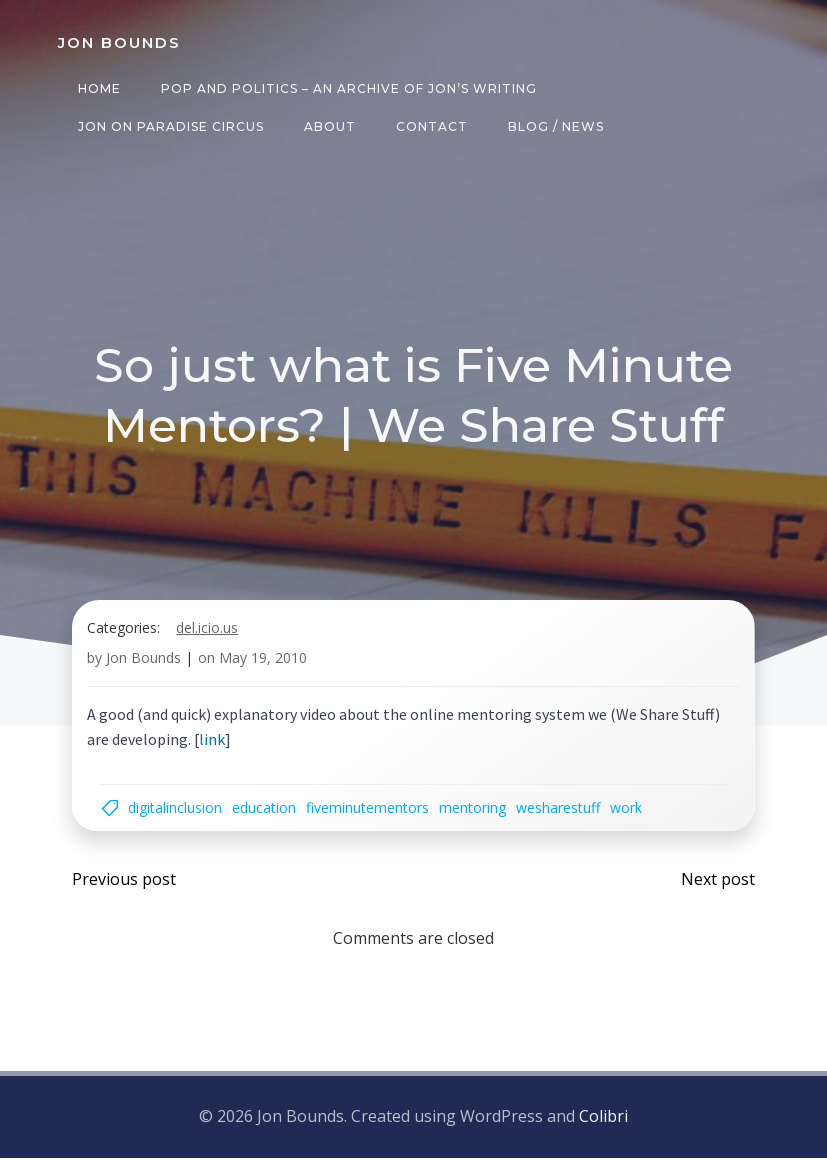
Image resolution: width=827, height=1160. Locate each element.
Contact (428, 126)
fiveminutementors (372, 814)
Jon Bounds (145, 665)
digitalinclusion (180, 814)
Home (95, 88)
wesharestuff (563, 814)
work (631, 814)
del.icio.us (209, 634)
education (269, 814)
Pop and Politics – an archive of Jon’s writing (345, 88)
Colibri (603, 1122)
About (326, 126)
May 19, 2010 (265, 665)
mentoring (477, 814)
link (214, 747)
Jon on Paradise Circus (167, 126)
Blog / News (552, 126)
